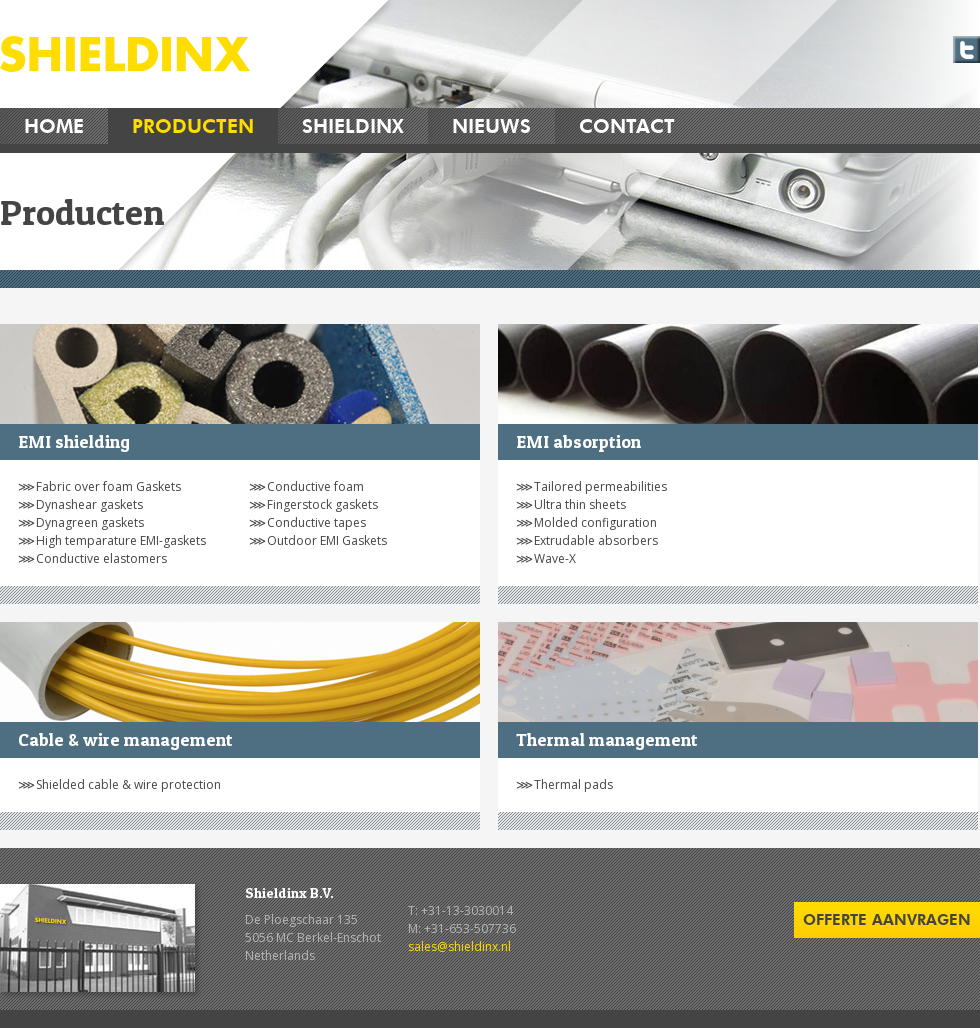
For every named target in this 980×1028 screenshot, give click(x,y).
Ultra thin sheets (580, 504)
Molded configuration (595, 522)
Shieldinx (353, 126)
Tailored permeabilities (600, 486)
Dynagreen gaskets (90, 522)
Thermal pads (573, 784)
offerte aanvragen (887, 919)
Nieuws (491, 126)
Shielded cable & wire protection (128, 784)
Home (54, 126)
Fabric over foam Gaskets (108, 486)
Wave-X (555, 558)
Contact (627, 126)
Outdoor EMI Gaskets (327, 540)
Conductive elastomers (101, 558)
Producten (193, 126)
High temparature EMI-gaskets (121, 540)
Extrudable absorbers (596, 540)
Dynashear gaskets (89, 504)
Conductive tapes (316, 522)
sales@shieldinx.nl (459, 946)
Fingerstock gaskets (322, 504)
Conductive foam (315, 486)
